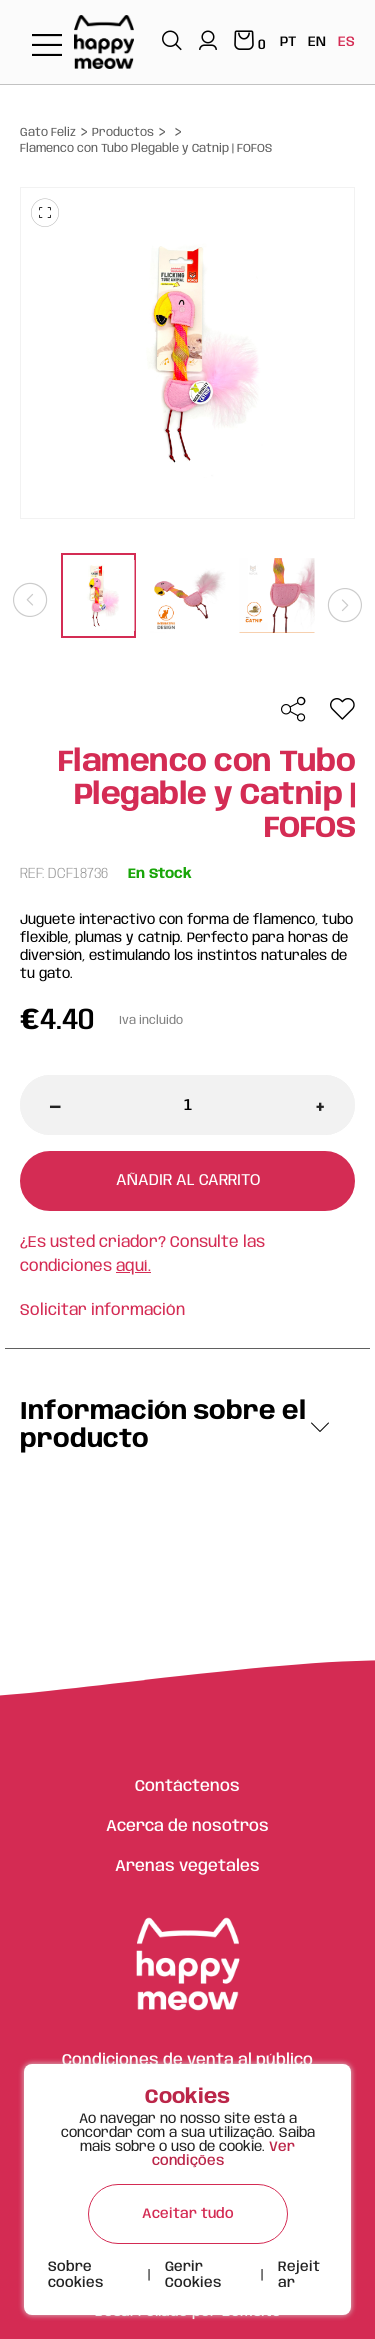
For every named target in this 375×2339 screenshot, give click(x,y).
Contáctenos (187, 1786)
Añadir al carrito (188, 1180)
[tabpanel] (98, 598)
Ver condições (224, 2154)
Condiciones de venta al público (187, 2060)
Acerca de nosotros (187, 1826)
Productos (123, 132)
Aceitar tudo (188, 2214)
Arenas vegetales (187, 1866)
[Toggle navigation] (47, 46)
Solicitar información (102, 1310)
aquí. (133, 1266)
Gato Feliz (48, 132)
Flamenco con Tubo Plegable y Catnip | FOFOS (146, 148)
